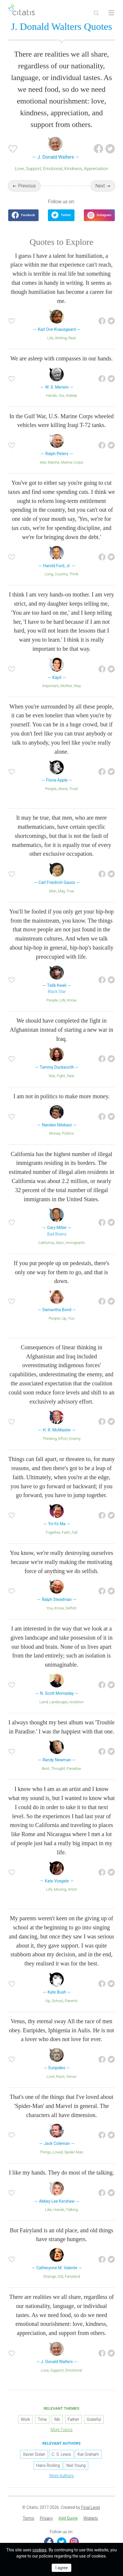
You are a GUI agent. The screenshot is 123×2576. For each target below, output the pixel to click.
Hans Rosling (48, 2465)
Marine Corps (72, 462)
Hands (51, 395)
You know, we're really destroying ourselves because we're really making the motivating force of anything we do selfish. (61, 1562)
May (61, 891)
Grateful (94, 2419)
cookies (39, 2550)
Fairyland (72, 2276)
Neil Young (76, 2465)
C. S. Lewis (61, 2454)
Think (73, 574)
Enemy (75, 1438)
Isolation (76, 1702)
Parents (71, 2001)
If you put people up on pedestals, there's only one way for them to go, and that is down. (61, 1272)
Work (25, 2419)
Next (100, 186)
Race (60, 2076)
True (70, 891)
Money (54, 1133)
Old (60, 2276)
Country (61, 574)
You (71, 1318)
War (43, 462)
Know (72, 1000)
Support (33, 168)
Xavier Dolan (34, 2454)
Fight (61, 1076)
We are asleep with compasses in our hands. (61, 358)
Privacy (46, 2518)
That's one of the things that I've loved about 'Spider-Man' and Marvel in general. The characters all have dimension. (61, 2106)
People (51, 789)
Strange (49, 2276)
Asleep (71, 395)
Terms (28, 2518)
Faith (66, 1532)
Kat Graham (88, 2454)
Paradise (74, 1768)
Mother (66, 686)
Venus (71, 2076)
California (46, 1242)
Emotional (53, 168)
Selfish (71, 1608)
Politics (68, 1133)
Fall (74, 1532)
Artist (72, 1889)
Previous (27, 186)
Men (52, 891)
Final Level (90, 2507)
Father (73, 2419)
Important (50, 686)
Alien (60, 1242)
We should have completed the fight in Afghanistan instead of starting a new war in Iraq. (61, 1029)
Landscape (58, 1702)
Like (48, 2209)
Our (61, 395)
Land (43, 1702)
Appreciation (96, 168)
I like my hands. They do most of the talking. (61, 2172)
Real (72, 338)
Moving (60, 1889)
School (57, 2001)
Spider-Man (73, 2152)
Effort (62, 1438)
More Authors (61, 2475)
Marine (53, 462)
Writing (61, 338)
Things (45, 2152)
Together (53, 1532)
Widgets (90, 2518)
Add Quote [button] (68, 2518)
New (71, 1076)
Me (57, 2419)
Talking (72, 2209)
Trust (73, 789)
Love (19, 168)
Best (45, 1768)
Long (49, 574)
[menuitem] (28, 2518)
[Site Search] (96, 12)
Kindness (73, 168)
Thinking (49, 1438)
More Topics (62, 2429)
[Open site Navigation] (111, 12)
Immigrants (75, 1242)
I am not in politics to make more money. (61, 1096)
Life (50, 338)
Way (77, 686)
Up (64, 1318)
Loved (58, 2152)
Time (42, 2419)
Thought (58, 1768)
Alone (62, 789)
